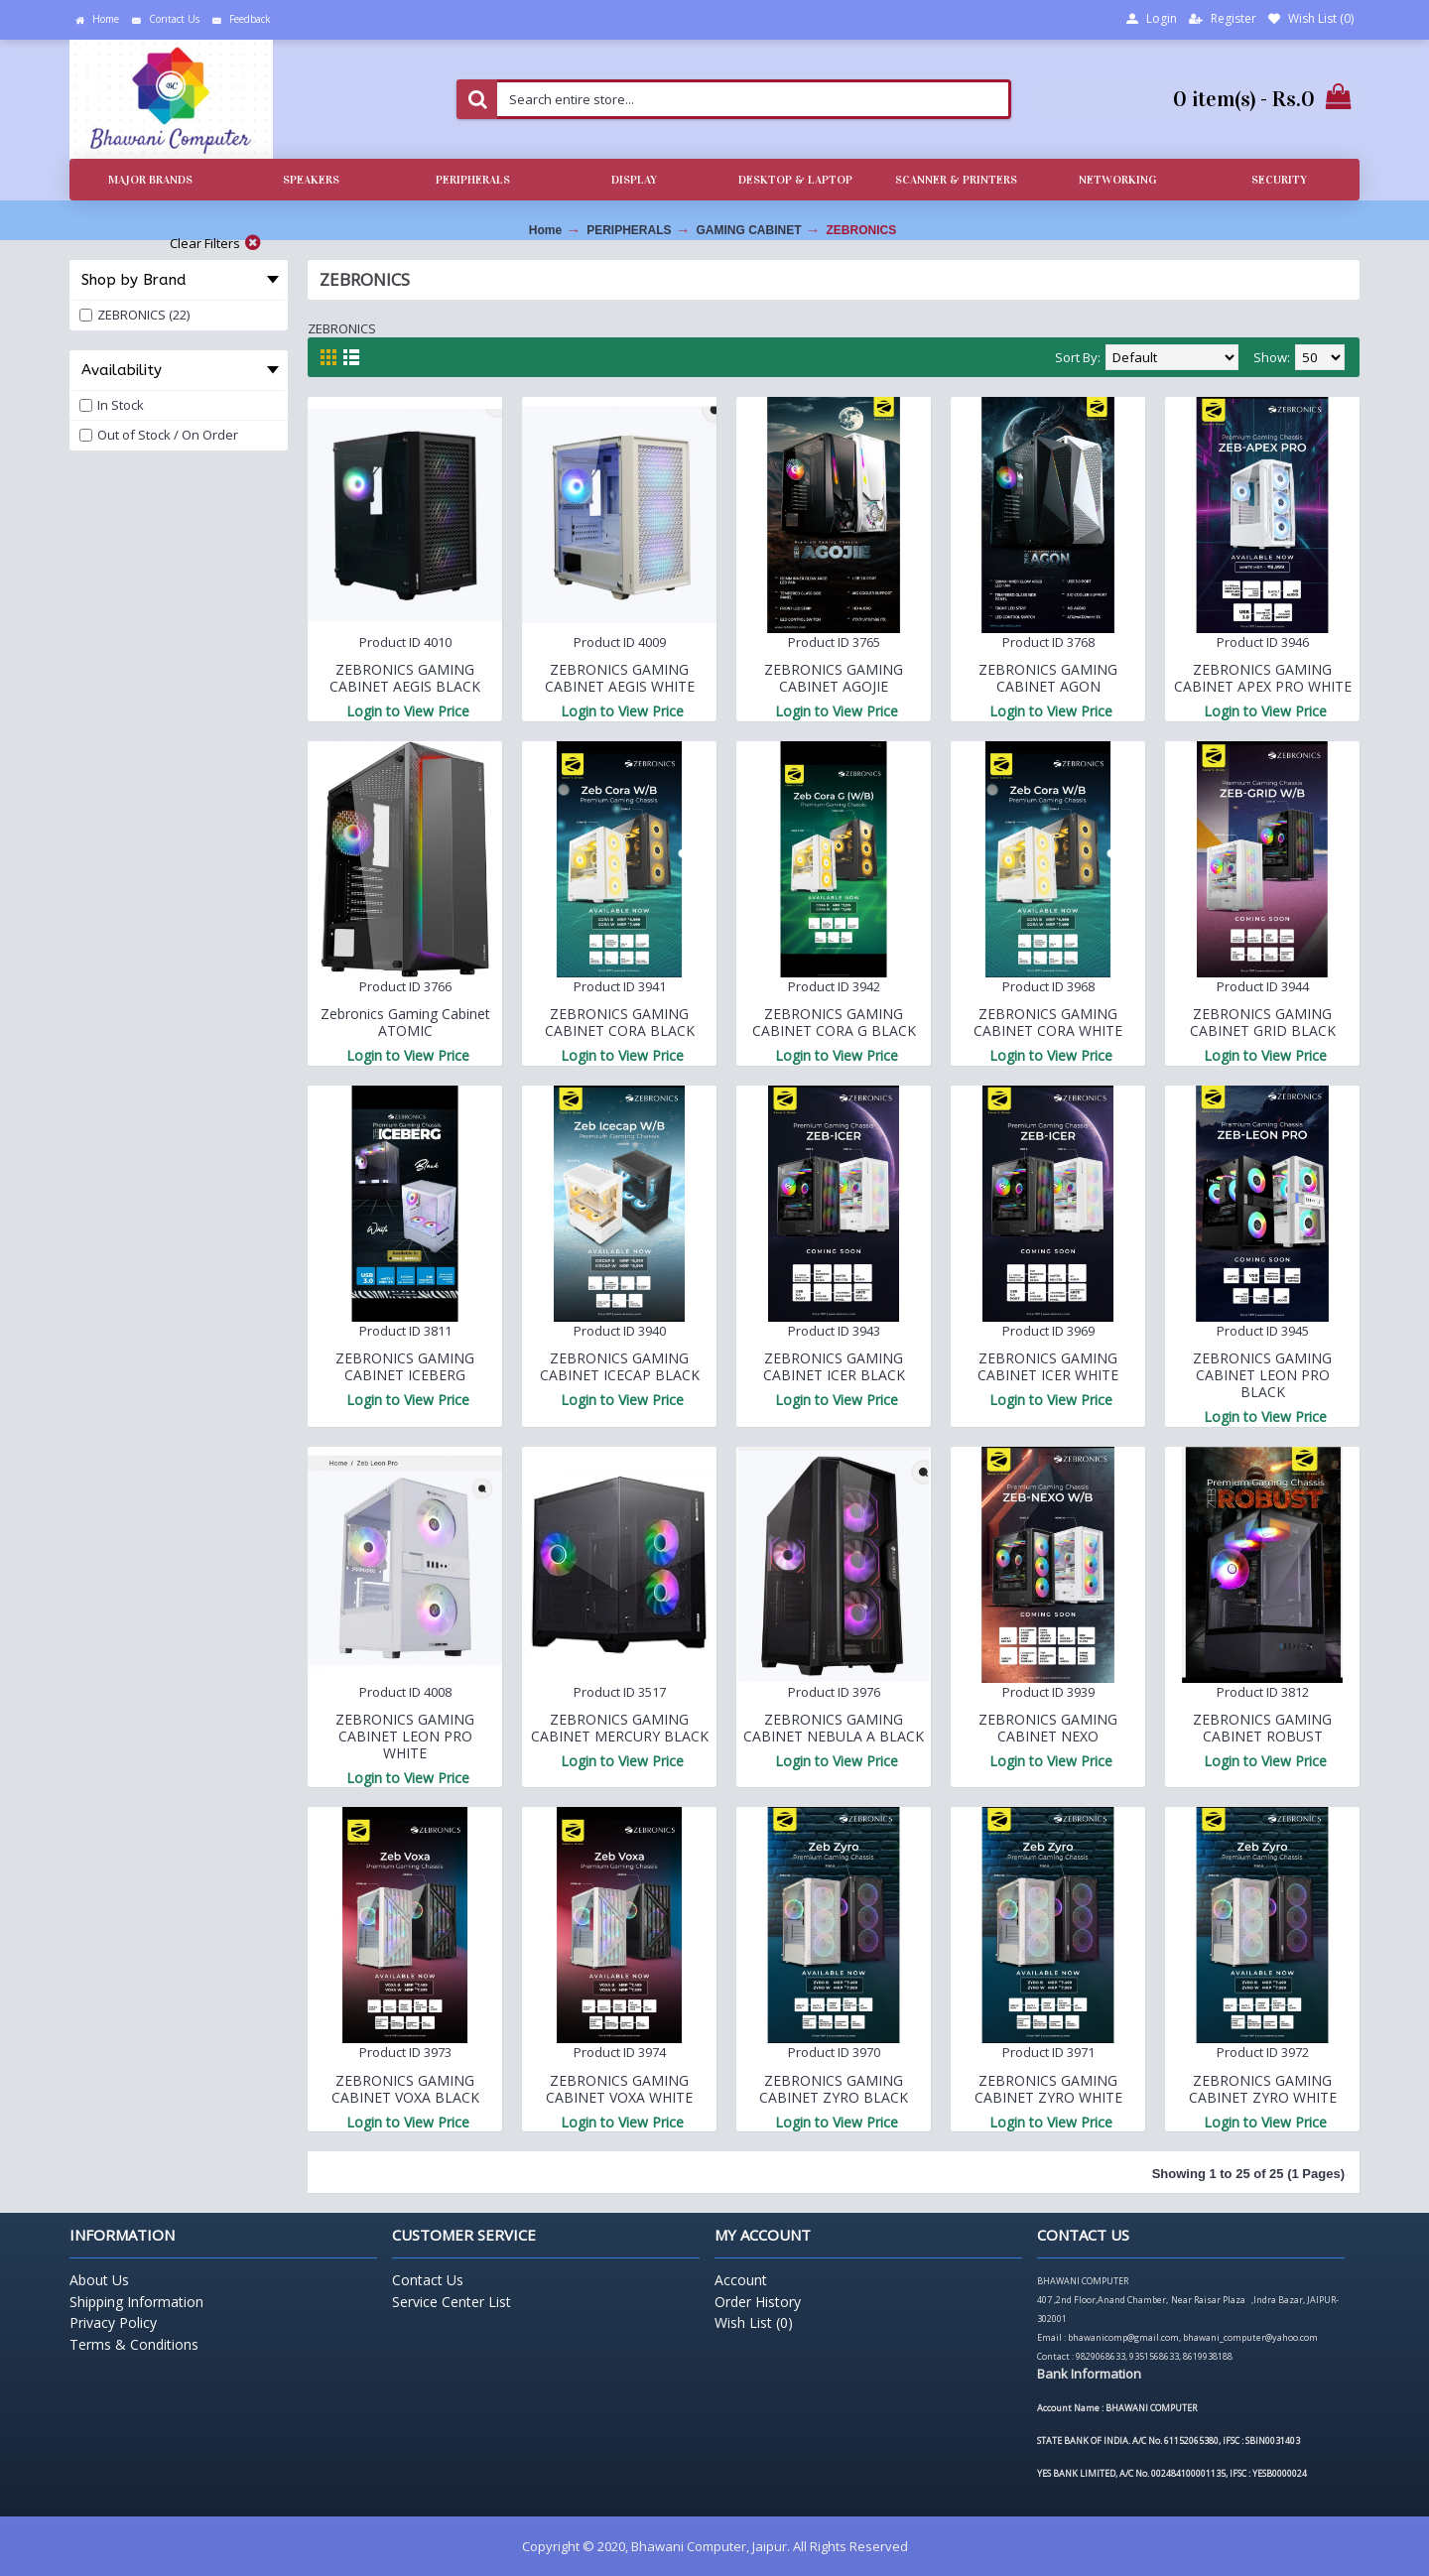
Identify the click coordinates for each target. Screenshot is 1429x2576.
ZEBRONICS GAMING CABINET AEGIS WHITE (620, 678)
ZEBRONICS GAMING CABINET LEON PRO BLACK (1262, 1375)
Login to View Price (407, 711)
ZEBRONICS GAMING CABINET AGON (1047, 678)
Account (740, 2279)
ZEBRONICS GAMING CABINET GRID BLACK (1263, 1022)
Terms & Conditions (133, 2344)
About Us (99, 2279)
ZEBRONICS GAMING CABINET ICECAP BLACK (620, 1366)
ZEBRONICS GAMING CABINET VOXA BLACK (405, 2089)
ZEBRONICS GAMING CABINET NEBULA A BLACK (833, 1727)
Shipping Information (136, 2301)
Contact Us (427, 2279)
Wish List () (753, 2322)
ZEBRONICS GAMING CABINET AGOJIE (833, 678)
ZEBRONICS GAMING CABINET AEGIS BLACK (404, 678)
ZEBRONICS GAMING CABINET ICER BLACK (834, 1366)
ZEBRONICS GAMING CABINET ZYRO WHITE (1048, 2089)
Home (545, 230)
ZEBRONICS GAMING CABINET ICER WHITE (1047, 1366)
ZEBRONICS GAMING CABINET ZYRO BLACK (833, 2089)
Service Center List (451, 2301)
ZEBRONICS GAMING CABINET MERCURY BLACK (620, 1727)
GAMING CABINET (749, 230)
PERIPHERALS (628, 230)
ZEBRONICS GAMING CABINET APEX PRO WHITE (1263, 678)
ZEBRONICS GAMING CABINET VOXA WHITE (619, 2089)
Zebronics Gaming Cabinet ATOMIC (405, 1022)
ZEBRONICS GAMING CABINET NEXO (1047, 1727)
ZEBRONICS (862, 230)
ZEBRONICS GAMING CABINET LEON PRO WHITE (404, 1736)
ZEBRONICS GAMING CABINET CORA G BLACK (834, 1022)
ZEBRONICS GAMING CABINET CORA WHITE (1048, 1022)
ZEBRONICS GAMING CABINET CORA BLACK (620, 1022)
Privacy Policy (113, 2322)
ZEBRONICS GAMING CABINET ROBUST (1262, 1727)
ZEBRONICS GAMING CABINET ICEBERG (404, 1366)
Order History (757, 2301)
